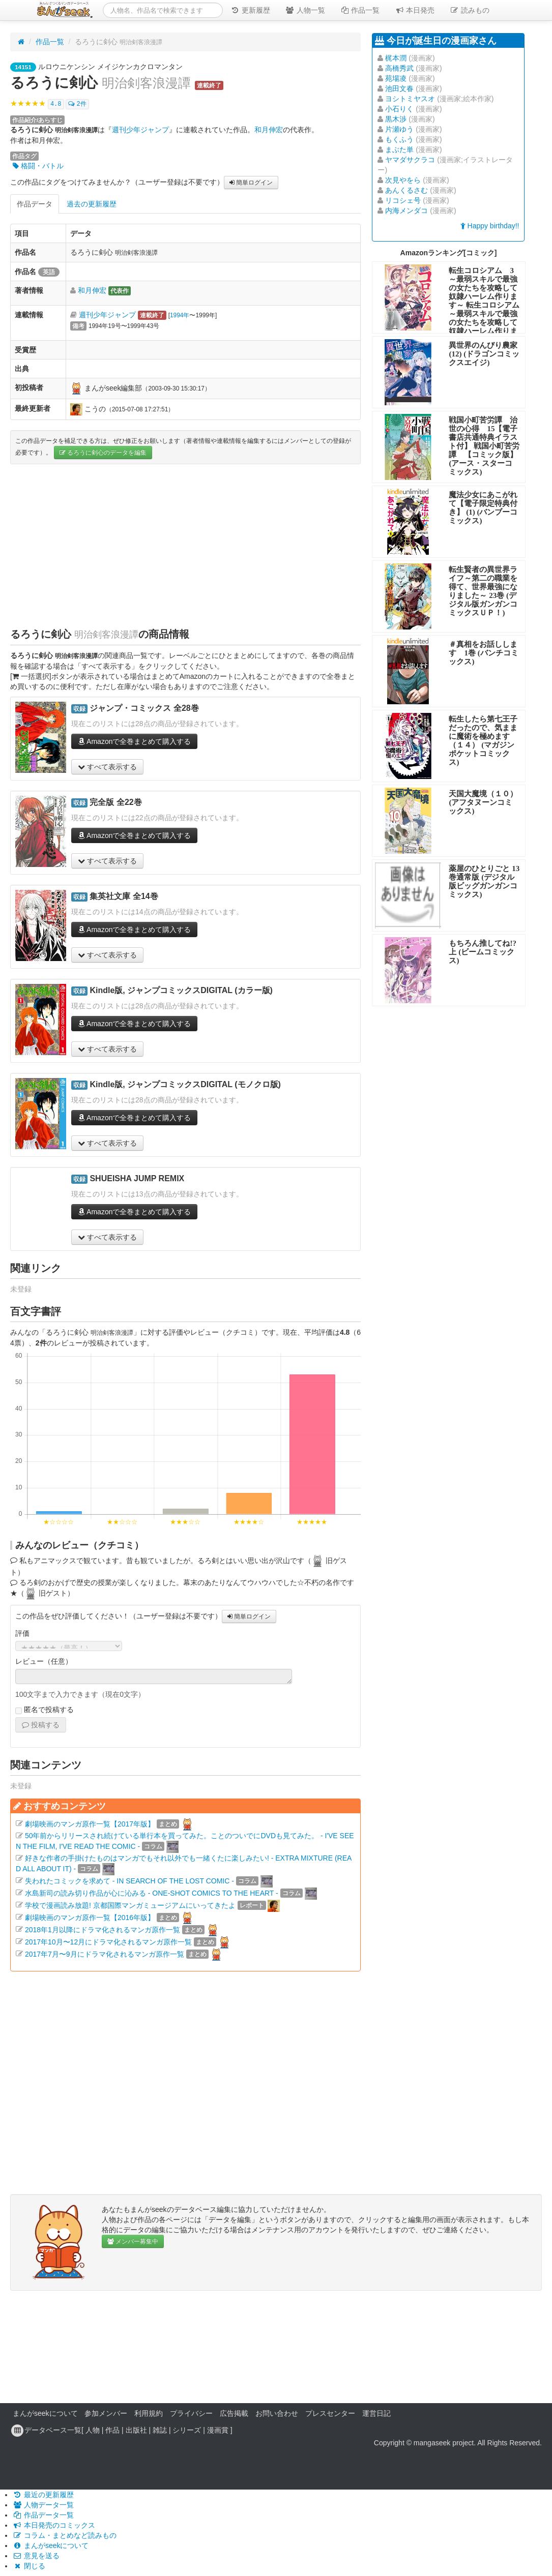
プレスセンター (330, 2413)
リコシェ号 (403, 200)
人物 (92, 2429)
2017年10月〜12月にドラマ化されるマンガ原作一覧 (108, 1941)
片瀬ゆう (399, 129)
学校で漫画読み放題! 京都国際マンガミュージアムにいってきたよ (130, 1905)
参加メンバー (105, 2413)
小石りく (399, 109)
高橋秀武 (399, 68)
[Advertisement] (185, 545)
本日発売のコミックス (54, 2525)
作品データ (34, 204)
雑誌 (160, 2429)
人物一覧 (305, 10)
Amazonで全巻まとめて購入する (134, 741)
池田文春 (399, 88)
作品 (112, 2429)
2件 (77, 104)
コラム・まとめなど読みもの (65, 2535)
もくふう (399, 139)
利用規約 (148, 2413)
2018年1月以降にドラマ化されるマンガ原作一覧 (102, 1929)
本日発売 (415, 10)
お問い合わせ (276, 2413)
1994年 (179, 315)
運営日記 (376, 2413)
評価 (22, 1633)
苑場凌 (395, 78)
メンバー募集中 (132, 2241)
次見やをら (403, 180)
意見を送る (36, 2556)
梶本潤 (395, 58)
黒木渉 (395, 119)
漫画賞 (217, 2429)
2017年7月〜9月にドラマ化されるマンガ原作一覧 (104, 1954)
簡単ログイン (251, 182)
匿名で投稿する (44, 1710)
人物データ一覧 (43, 2505)
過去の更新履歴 (92, 204)
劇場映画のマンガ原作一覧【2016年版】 (90, 1917)
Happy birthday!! (489, 226)
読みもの (469, 10)
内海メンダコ (406, 210)
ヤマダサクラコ (410, 160)
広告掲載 (234, 2413)
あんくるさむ (406, 190)
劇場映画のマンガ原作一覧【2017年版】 (90, 1823)
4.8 (56, 104)
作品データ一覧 (43, 2515)
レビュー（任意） (43, 1661)
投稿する (41, 1725)
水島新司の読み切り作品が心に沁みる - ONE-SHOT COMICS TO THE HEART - (151, 1893)
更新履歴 (250, 10)
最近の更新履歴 (43, 2495)
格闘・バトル (38, 166)
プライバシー (191, 2413)
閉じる (29, 2566)
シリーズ (186, 2429)
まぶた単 (399, 149)
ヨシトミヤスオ (410, 99)
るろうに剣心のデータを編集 (103, 452)
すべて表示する (107, 767)
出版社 (136, 2429)
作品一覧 (360, 10)
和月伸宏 (268, 130)
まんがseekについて (45, 2413)
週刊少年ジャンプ (140, 130)
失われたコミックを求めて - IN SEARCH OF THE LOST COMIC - (129, 1880)
